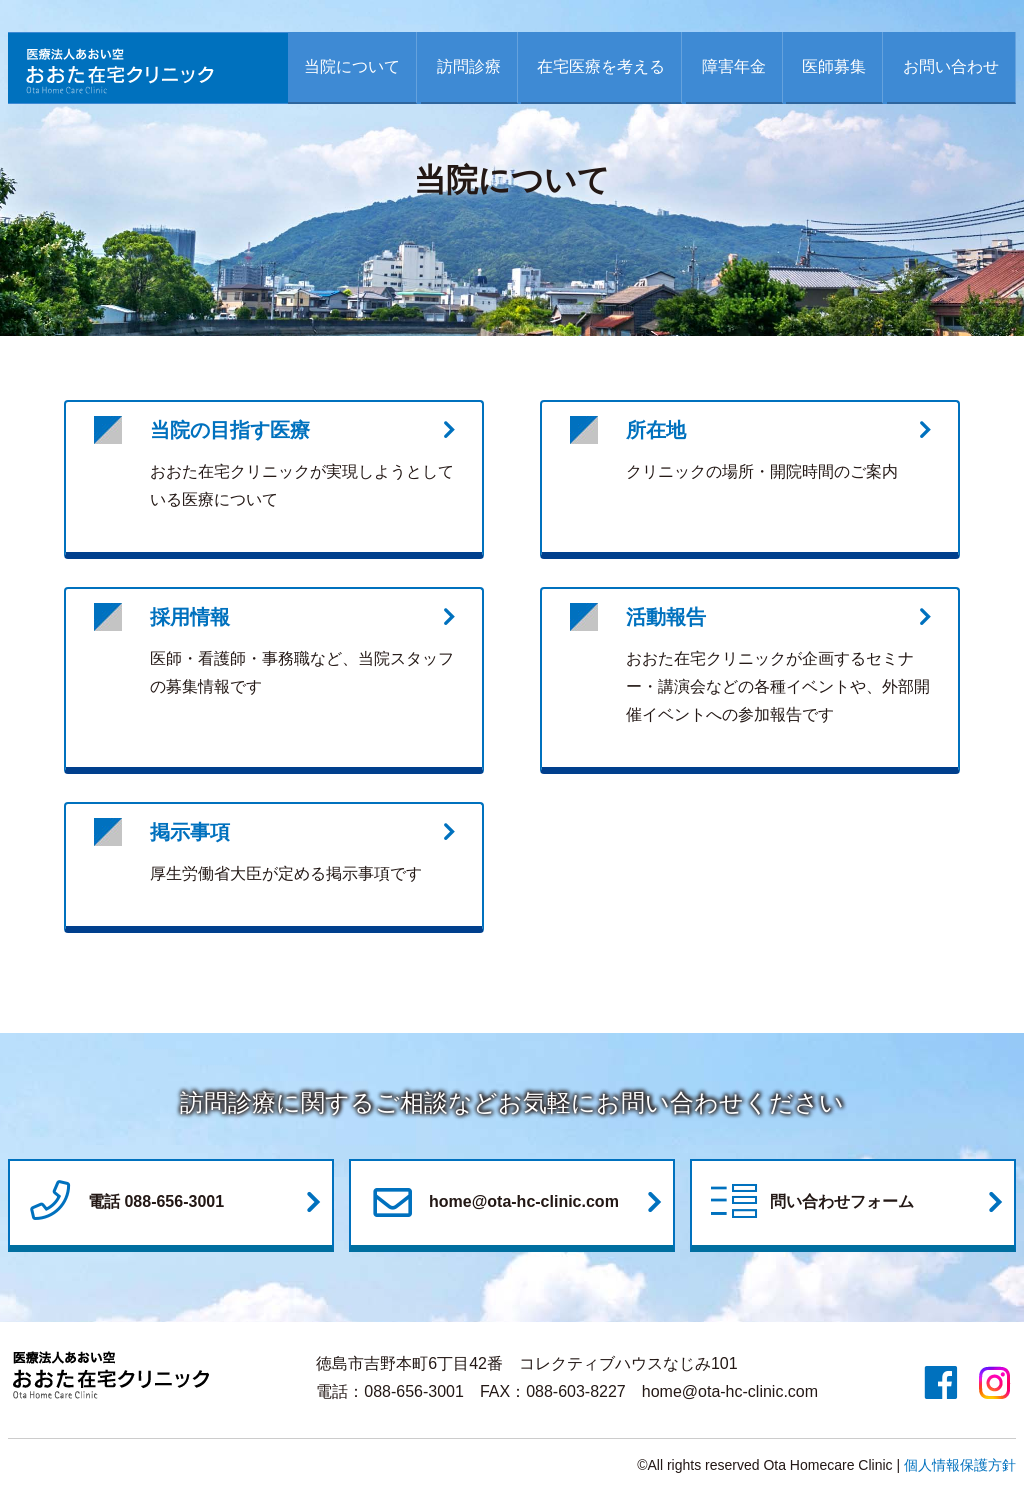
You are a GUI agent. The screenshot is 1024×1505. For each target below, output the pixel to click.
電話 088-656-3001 (124, 1203)
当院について (352, 66)
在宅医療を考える (601, 66)
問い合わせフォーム (810, 1203)
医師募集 (834, 66)
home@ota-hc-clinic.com (492, 1203)
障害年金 (734, 66)
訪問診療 (469, 66)
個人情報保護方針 (960, 1465)
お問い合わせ (951, 66)
